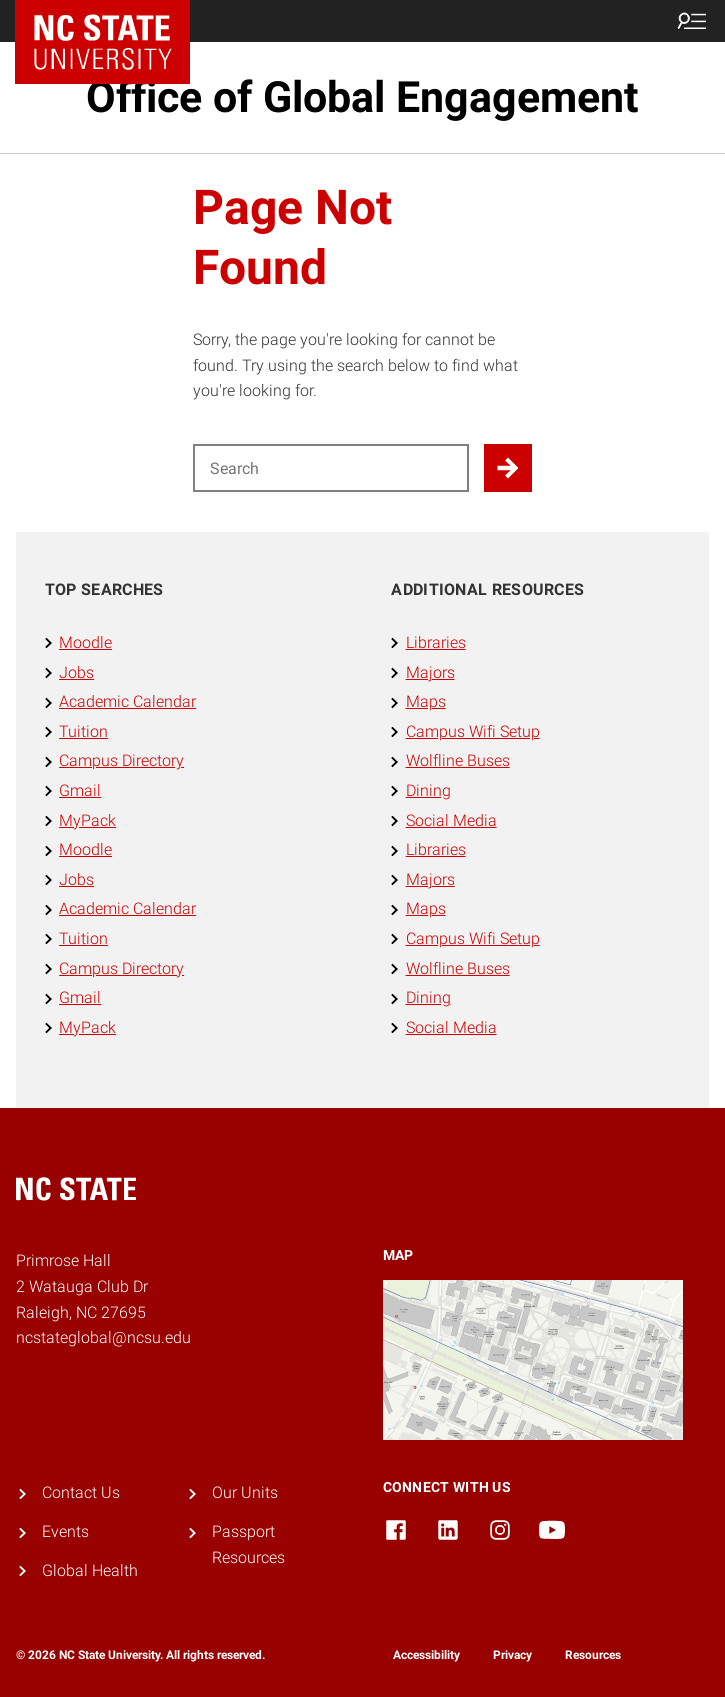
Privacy (512, 1655)
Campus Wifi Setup (473, 731)
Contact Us (81, 1492)
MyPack (87, 820)
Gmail (80, 790)
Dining (428, 790)
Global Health (90, 1570)
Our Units (245, 1492)
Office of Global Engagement (362, 97)
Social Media (451, 820)
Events (65, 1531)
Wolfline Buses (458, 760)
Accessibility (426, 1655)
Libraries (436, 642)
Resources (593, 1655)
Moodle (85, 642)
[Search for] (331, 468)
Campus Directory (121, 760)
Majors (430, 672)
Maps (426, 701)
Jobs (76, 672)
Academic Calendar (127, 701)
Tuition (83, 731)
